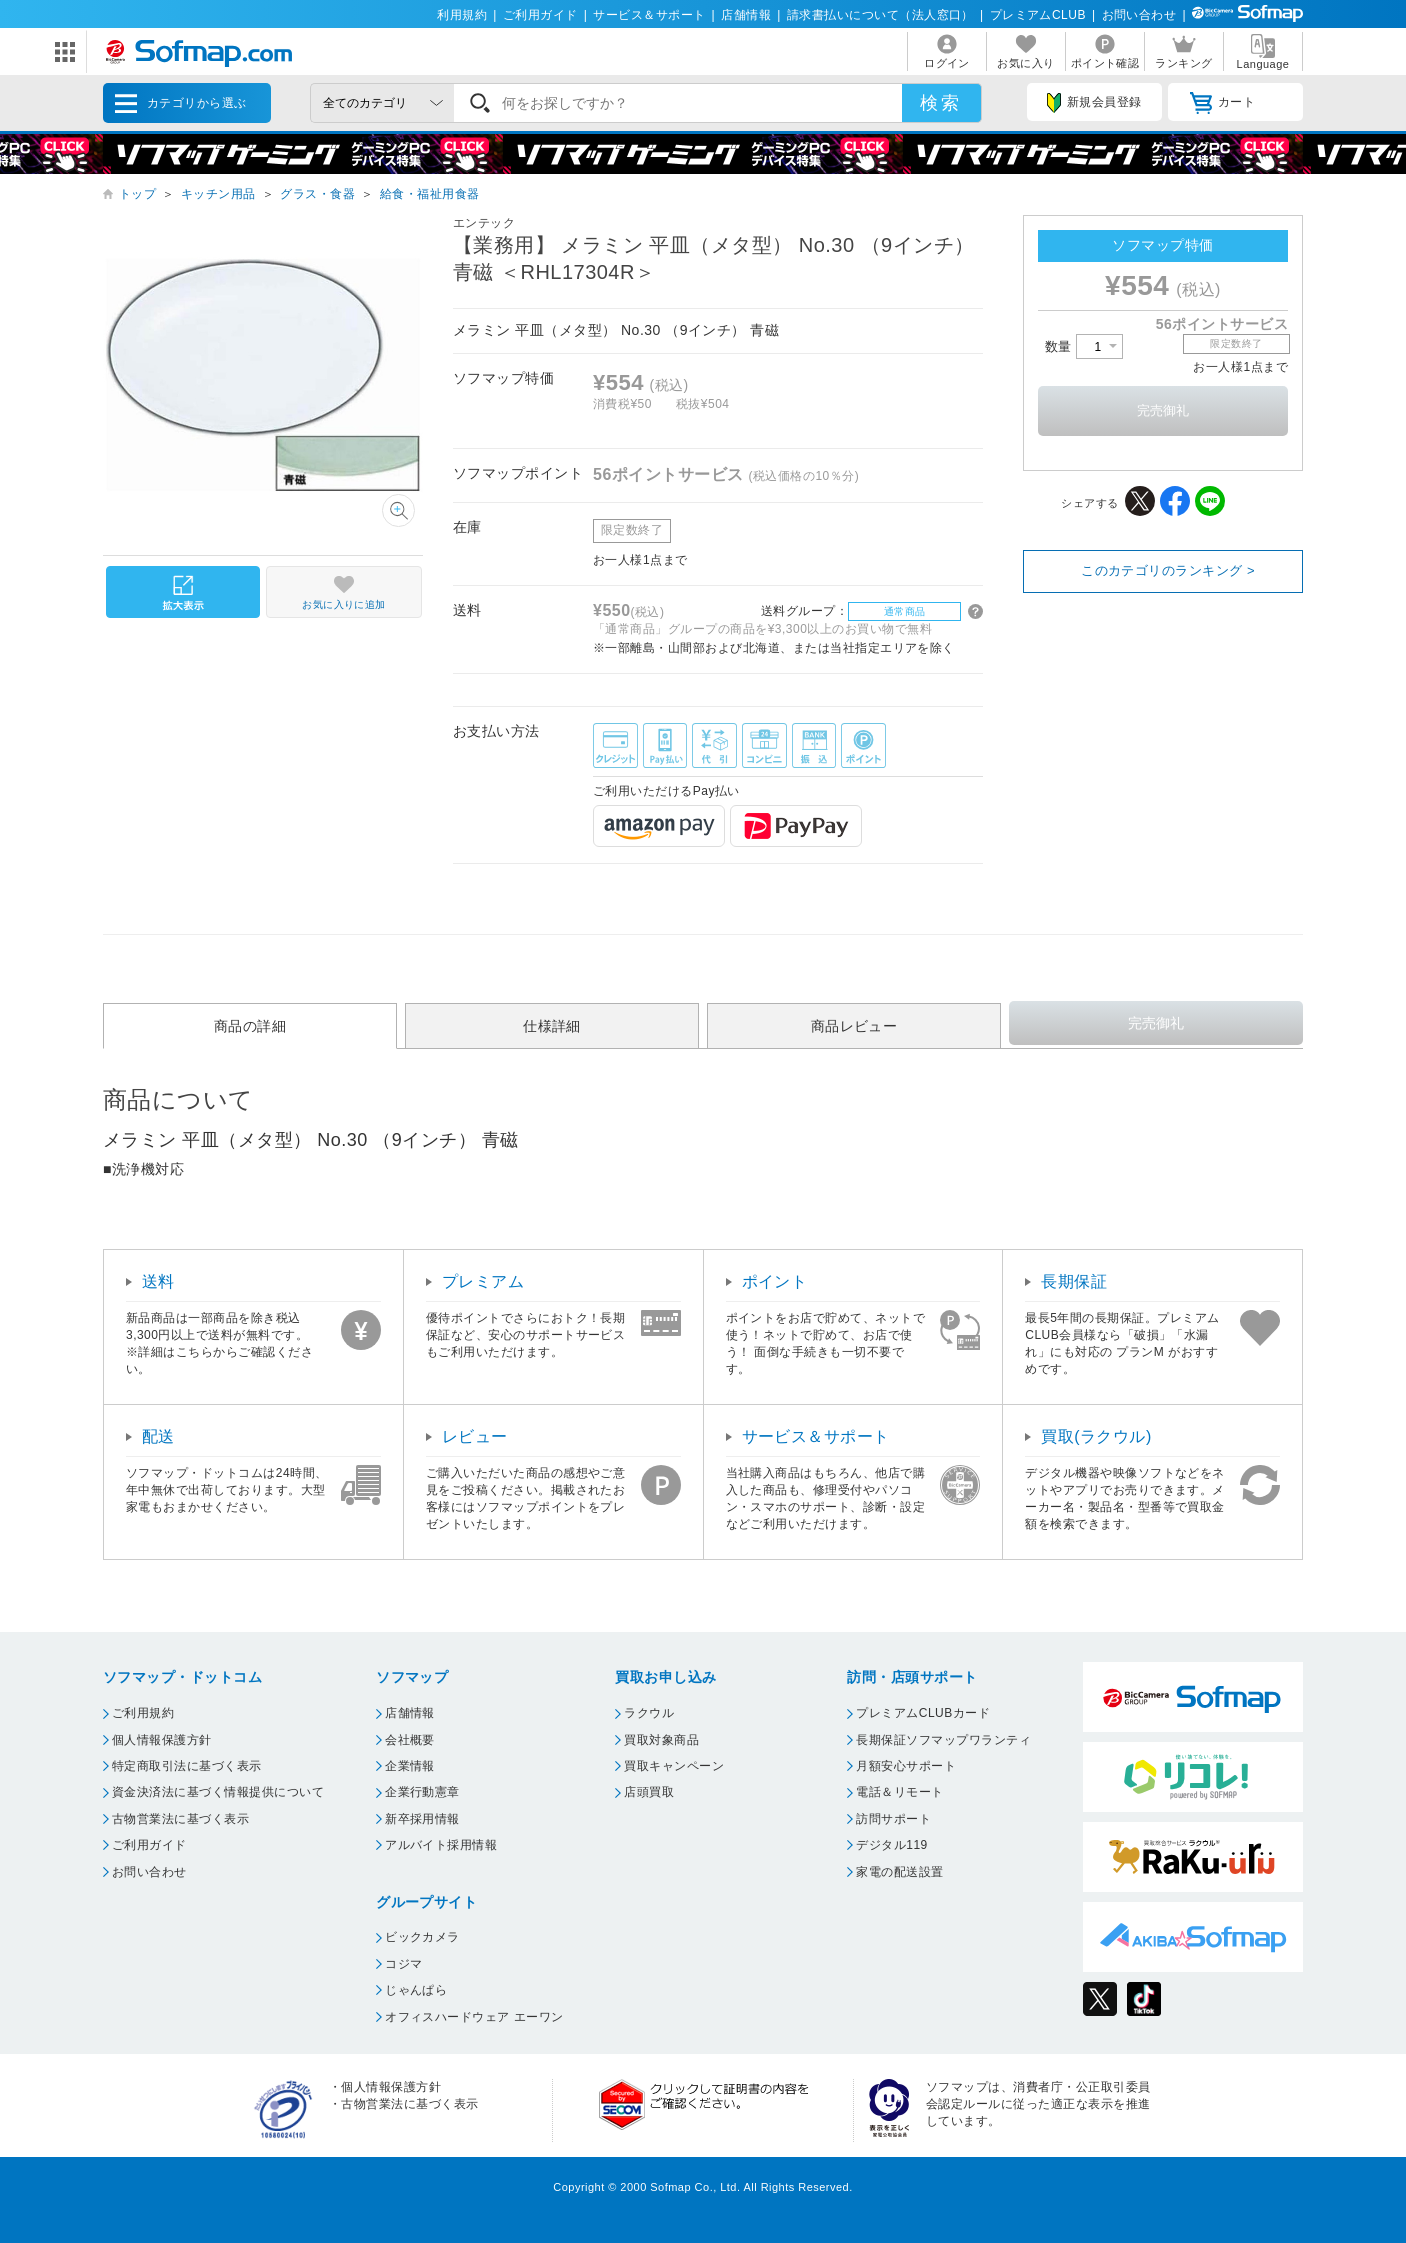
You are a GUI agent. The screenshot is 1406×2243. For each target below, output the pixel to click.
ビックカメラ (422, 1937)
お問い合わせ (1139, 15)
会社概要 (410, 1740)
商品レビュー (854, 1026)
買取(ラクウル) (1096, 1436)
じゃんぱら (416, 1990)
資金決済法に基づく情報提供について (218, 1792)
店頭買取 (649, 1792)
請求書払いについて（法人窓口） (880, 15)
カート (1222, 103)
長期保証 (1074, 1281)
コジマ (403, 1964)
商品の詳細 (250, 1026)
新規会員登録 (1094, 103)
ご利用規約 (143, 1713)
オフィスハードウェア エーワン (474, 2017)
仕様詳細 (552, 1026)
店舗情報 (746, 15)
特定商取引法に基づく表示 (187, 1766)
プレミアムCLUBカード (923, 1713)
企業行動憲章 (422, 1792)
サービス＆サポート (649, 15)
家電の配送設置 (899, 1872)
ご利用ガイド (540, 15)
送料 (158, 1281)
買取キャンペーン (674, 1766)
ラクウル (649, 1713)
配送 (158, 1436)
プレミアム (483, 1281)
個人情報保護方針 (162, 1740)
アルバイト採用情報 (441, 1845)
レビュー (475, 1436)
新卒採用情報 (422, 1819)
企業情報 (410, 1766)
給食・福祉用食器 (430, 194)
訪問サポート (893, 1819)
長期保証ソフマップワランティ (943, 1740)
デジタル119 (891, 1845)
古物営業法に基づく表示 (180, 1819)
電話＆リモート (899, 1792)
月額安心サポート (906, 1766)
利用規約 (462, 15)
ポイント (775, 1281)
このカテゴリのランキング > (1168, 570)
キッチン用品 (218, 194)
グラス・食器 (317, 194)
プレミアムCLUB (1038, 15)
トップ (137, 194)
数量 (1084, 346)
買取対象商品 (661, 1740)
